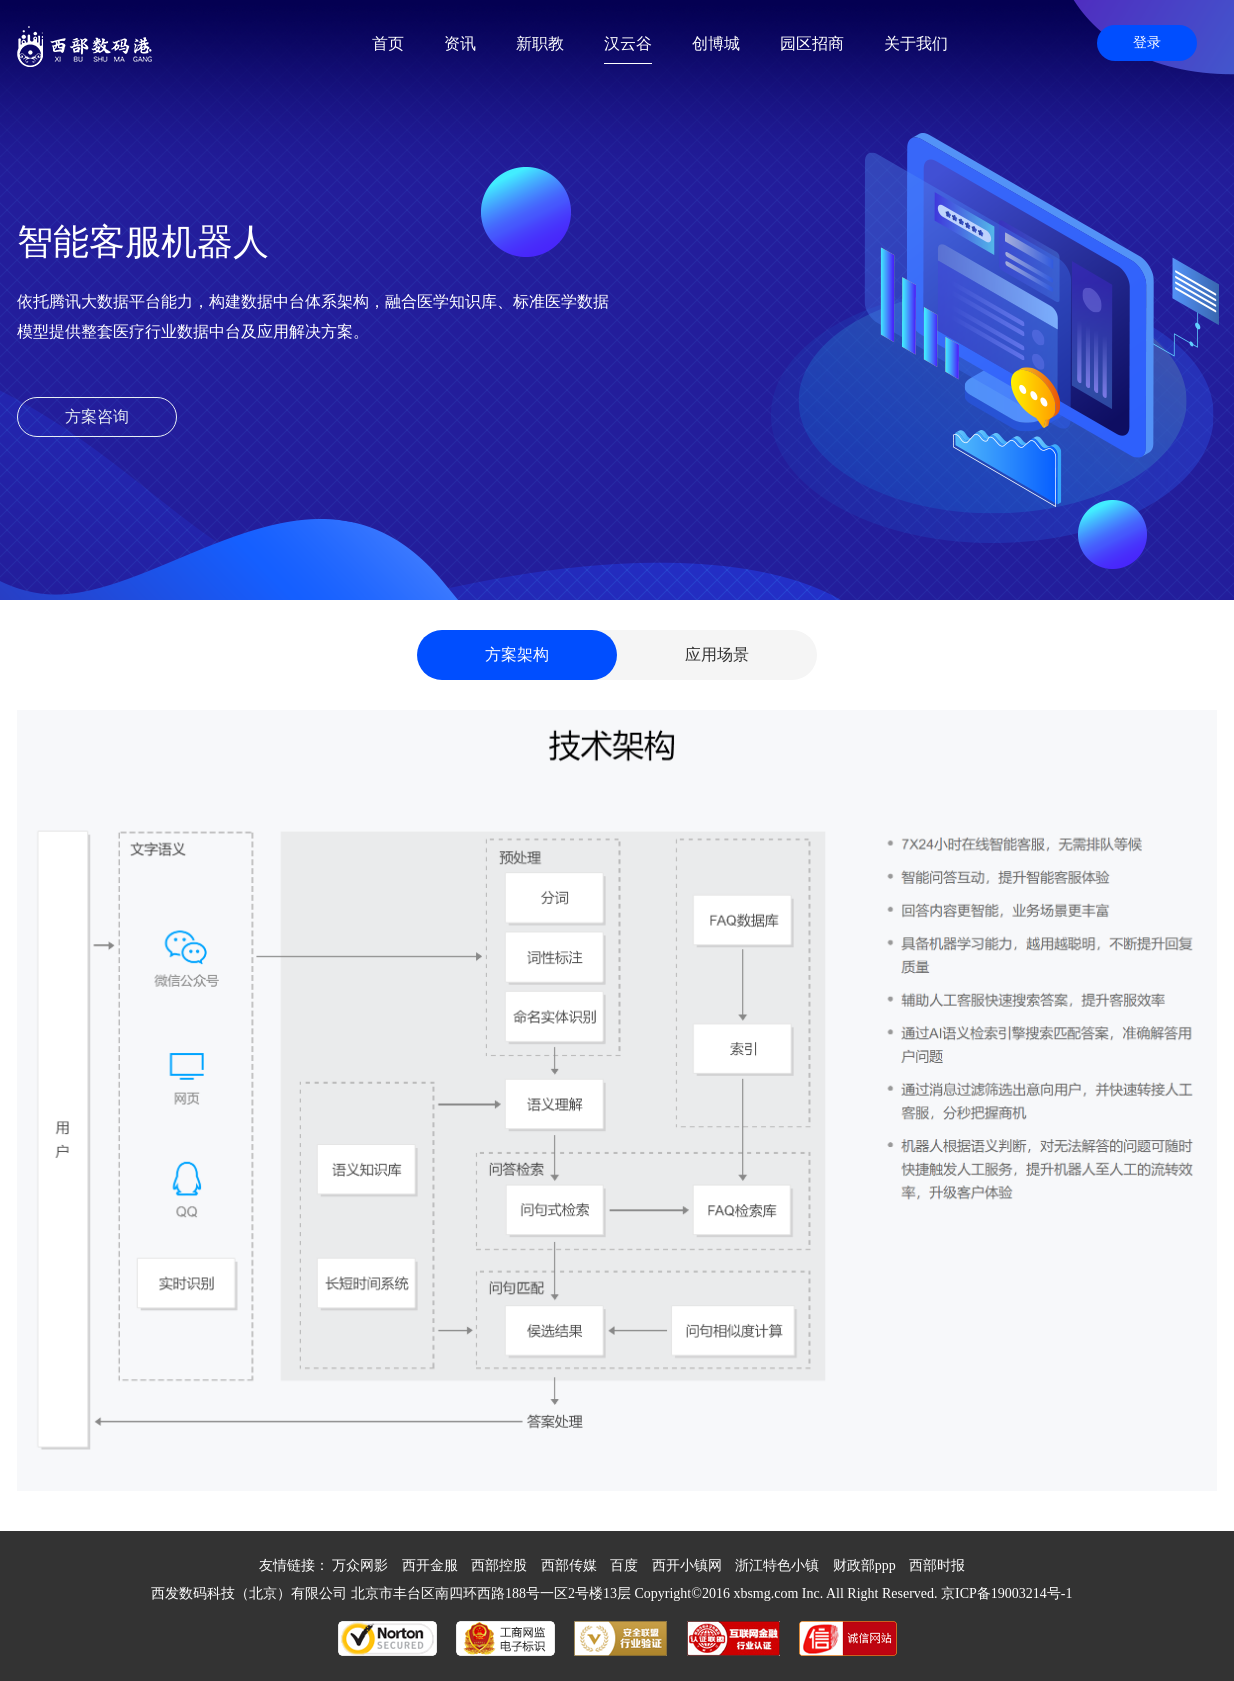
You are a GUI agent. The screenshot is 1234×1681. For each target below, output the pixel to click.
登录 (1147, 42)
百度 (624, 1565)
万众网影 (360, 1565)
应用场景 (717, 654)
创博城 (716, 43)
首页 (388, 43)
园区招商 (812, 43)
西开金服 (430, 1565)
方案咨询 (97, 416)
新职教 (540, 43)
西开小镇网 (687, 1565)
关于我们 (916, 43)
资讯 (460, 43)
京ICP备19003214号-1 (1006, 1593)
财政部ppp (864, 1565)
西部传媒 (569, 1565)
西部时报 (937, 1565)
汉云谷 (628, 43)
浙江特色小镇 (777, 1565)
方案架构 (517, 654)
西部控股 (499, 1565)
